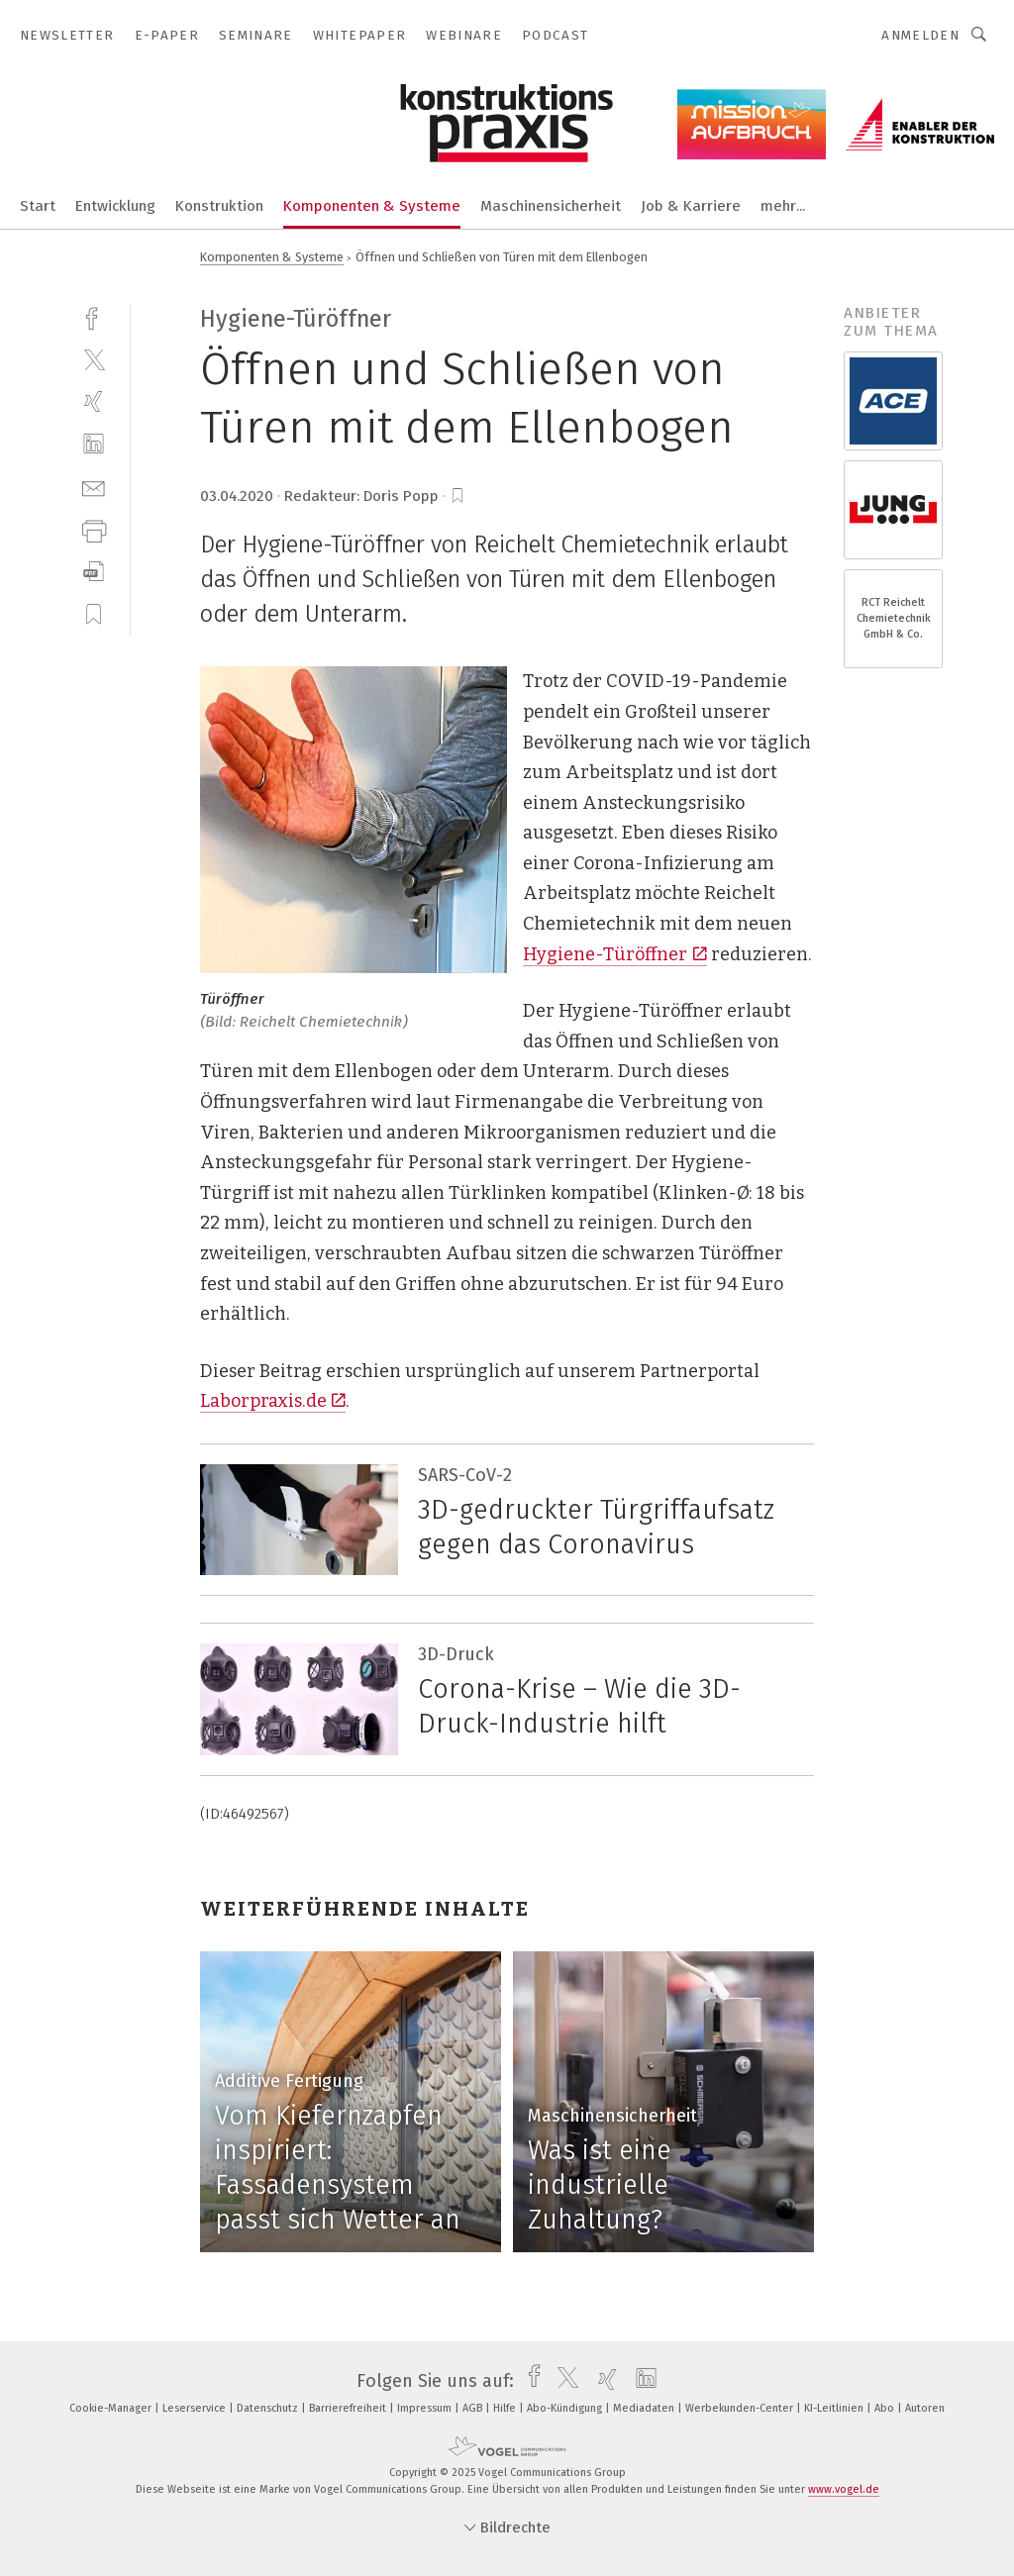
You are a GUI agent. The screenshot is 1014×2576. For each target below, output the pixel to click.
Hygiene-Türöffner (614, 954)
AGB (473, 2408)
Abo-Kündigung (566, 2408)
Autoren (925, 2408)
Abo (885, 2408)
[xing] (93, 401)
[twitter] (93, 359)
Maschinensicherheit (550, 206)
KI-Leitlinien (835, 2408)
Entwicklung (115, 206)
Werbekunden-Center (740, 2408)
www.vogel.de (843, 2489)
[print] (93, 529)
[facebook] (93, 316)
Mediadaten (645, 2408)
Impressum (426, 2408)
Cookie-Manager (111, 2408)
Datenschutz (269, 2408)
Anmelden (920, 35)
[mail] (93, 486)
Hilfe (506, 2408)
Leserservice (195, 2408)
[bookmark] (457, 496)
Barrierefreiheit (349, 2408)
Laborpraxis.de (273, 1401)
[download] (93, 571)
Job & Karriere (691, 206)
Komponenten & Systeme (371, 206)
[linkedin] (93, 444)
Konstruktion (219, 206)
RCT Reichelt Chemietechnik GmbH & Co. (894, 618)
